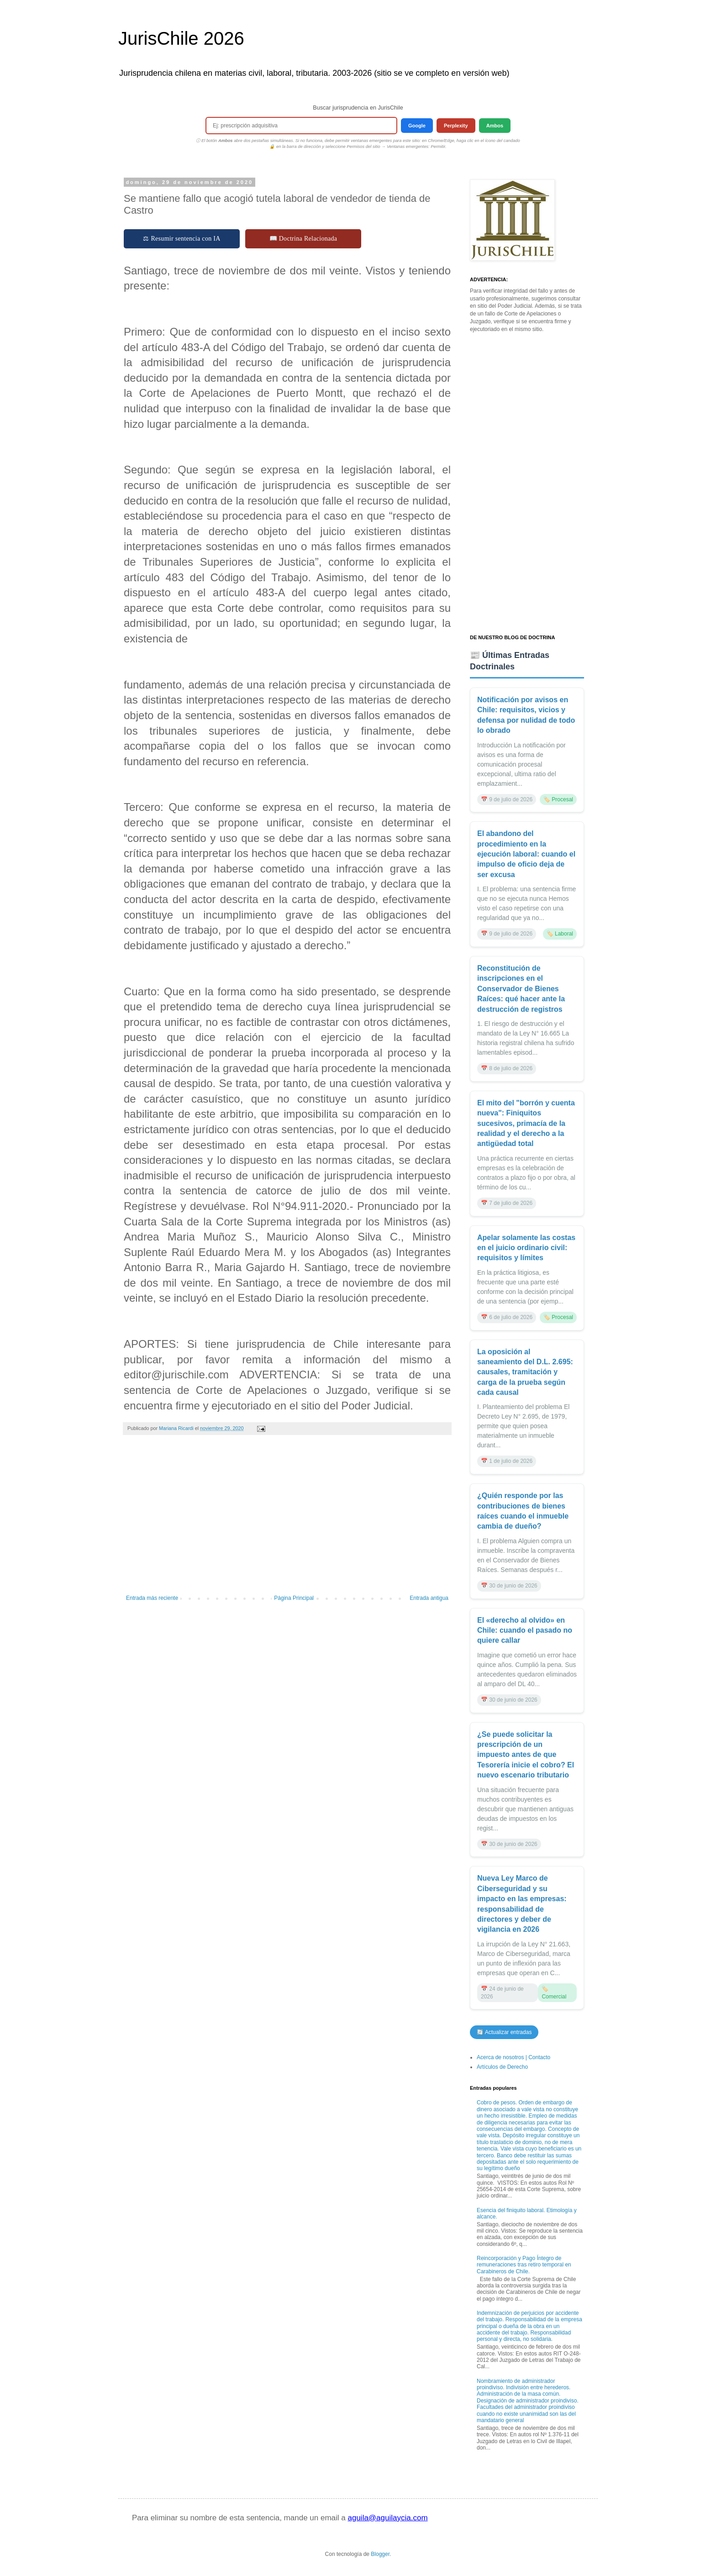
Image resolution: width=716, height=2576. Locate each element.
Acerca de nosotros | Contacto (513, 2057)
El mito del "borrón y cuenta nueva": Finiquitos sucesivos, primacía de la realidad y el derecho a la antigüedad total (526, 1123)
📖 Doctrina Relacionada (303, 238)
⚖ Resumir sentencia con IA (181, 238)
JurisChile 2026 (181, 38)
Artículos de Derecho (502, 2067)
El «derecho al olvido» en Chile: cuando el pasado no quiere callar (524, 1630)
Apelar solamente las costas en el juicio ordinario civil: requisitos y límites (526, 1248)
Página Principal (294, 1598)
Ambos (494, 125)
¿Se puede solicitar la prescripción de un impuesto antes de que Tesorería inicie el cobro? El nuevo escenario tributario (525, 1754)
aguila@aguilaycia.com (387, 2517)
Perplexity (456, 125)
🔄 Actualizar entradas (504, 2032)
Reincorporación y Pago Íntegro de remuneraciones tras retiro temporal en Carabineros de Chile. (524, 2265)
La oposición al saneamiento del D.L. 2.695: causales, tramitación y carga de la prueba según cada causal (525, 1372)
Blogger (380, 2554)
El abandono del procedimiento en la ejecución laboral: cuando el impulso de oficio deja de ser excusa (526, 854)
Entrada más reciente (152, 1598)
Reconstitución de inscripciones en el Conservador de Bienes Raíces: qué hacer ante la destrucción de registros (521, 988)
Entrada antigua (429, 1598)
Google (417, 125)
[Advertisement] (287, 1519)
